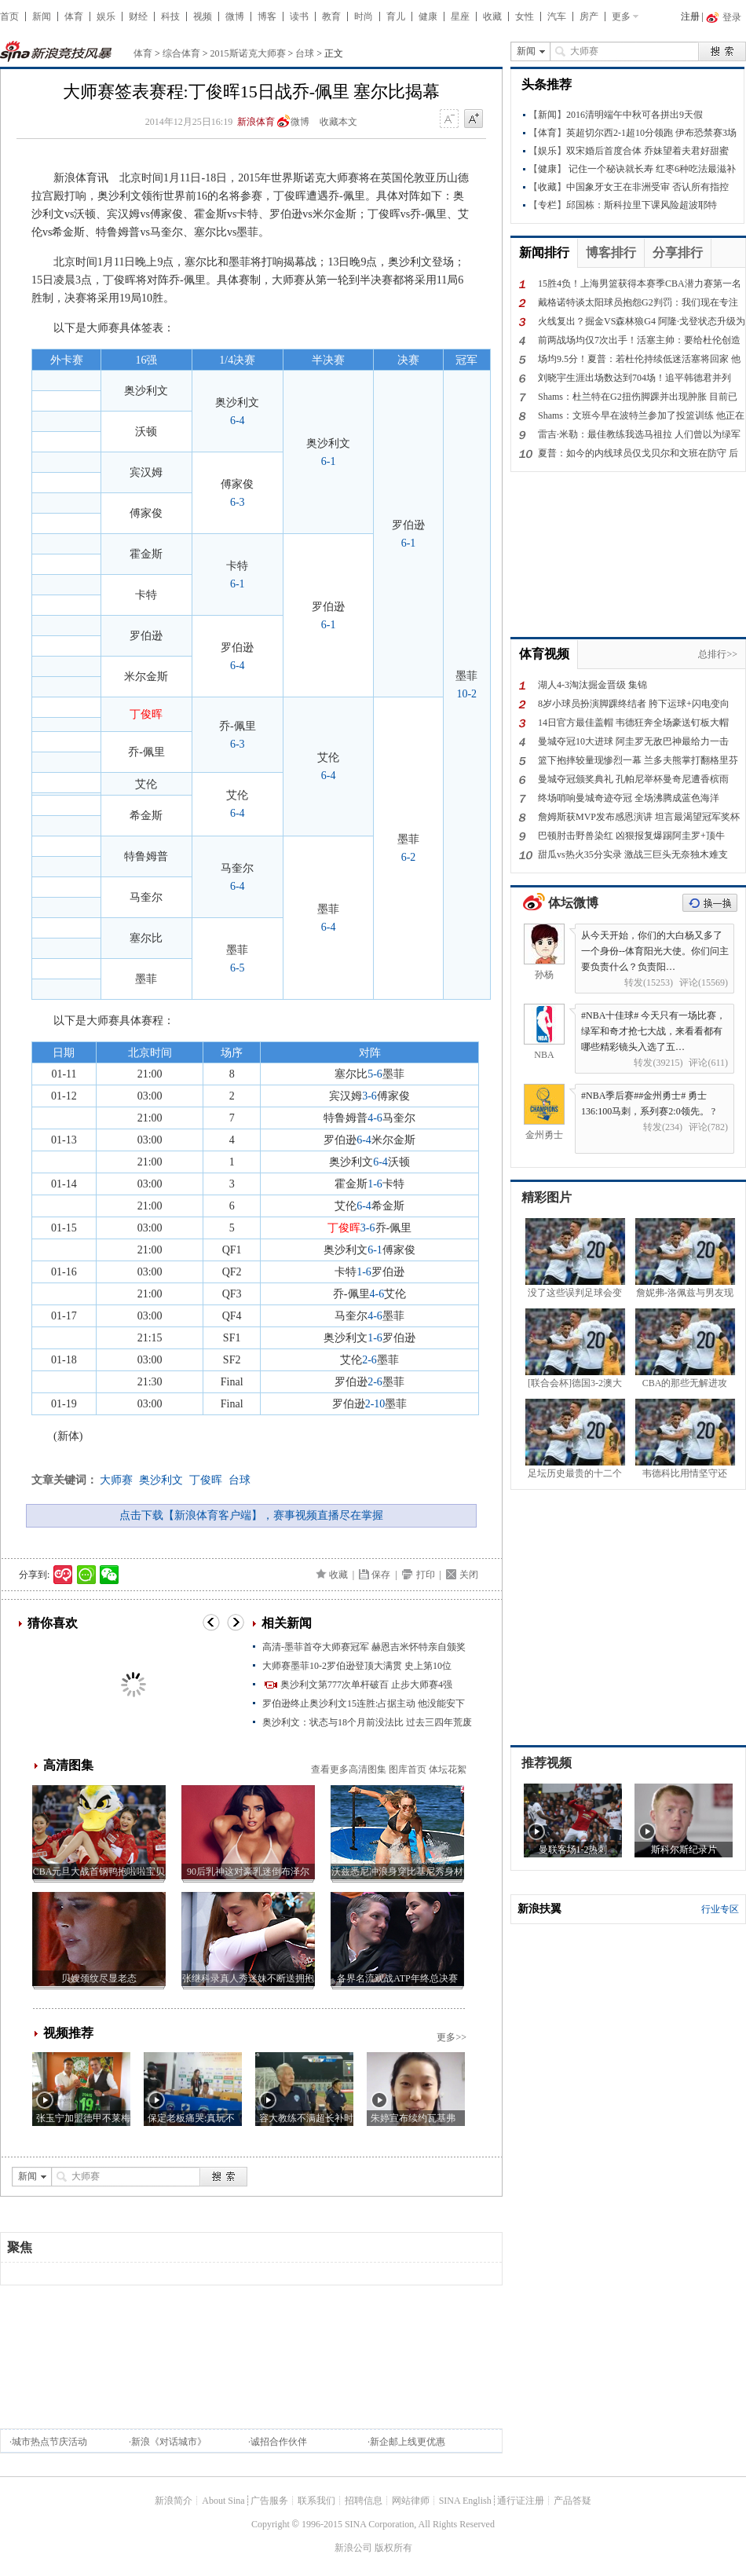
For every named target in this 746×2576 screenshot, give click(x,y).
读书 (299, 16)
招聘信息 (363, 2500)
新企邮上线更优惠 (407, 2441)
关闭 (468, 1574)
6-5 (237, 968)
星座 (460, 16)
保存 (380, 1574)
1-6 (375, 1184)
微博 (234, 16)
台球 (304, 53)
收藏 (492, 16)
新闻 (41, 16)
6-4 (237, 420)
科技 (170, 16)
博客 (267, 16)
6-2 (408, 857)
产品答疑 (572, 2500)
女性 (524, 16)
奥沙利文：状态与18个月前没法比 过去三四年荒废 (367, 1722)
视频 (202, 16)
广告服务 (269, 2500)
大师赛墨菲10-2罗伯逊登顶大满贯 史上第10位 (357, 1665)
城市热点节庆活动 (49, 2441)
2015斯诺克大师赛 (248, 53)
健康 (428, 16)
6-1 (328, 461)
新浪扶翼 (539, 1909)
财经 (138, 16)
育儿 (395, 16)
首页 (9, 16)
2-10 (375, 1404)
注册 (690, 16)
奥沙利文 (161, 1480)
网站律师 (411, 2500)
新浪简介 (173, 2500)
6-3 (237, 502)
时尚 (363, 16)
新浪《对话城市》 (169, 2441)
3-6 (369, 1096)
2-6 (369, 1360)
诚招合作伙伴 (278, 2441)
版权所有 (393, 2547)
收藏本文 (338, 121)
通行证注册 (520, 2500)
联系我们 (316, 2500)
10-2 (466, 694)
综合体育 (181, 53)
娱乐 (106, 16)
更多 (621, 16)
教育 (331, 16)
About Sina (223, 2500)
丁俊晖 (205, 1480)
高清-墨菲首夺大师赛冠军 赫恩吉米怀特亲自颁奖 (364, 1646)
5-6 (375, 1074)
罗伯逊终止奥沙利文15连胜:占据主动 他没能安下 (363, 1703)
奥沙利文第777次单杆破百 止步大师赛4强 (366, 1684)
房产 (589, 16)
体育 (73, 16)
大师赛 (116, 1480)
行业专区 (720, 1909)
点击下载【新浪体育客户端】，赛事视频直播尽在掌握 (251, 1515)
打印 (425, 1574)
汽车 (556, 16)
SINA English (465, 2500)
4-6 (375, 1118)
